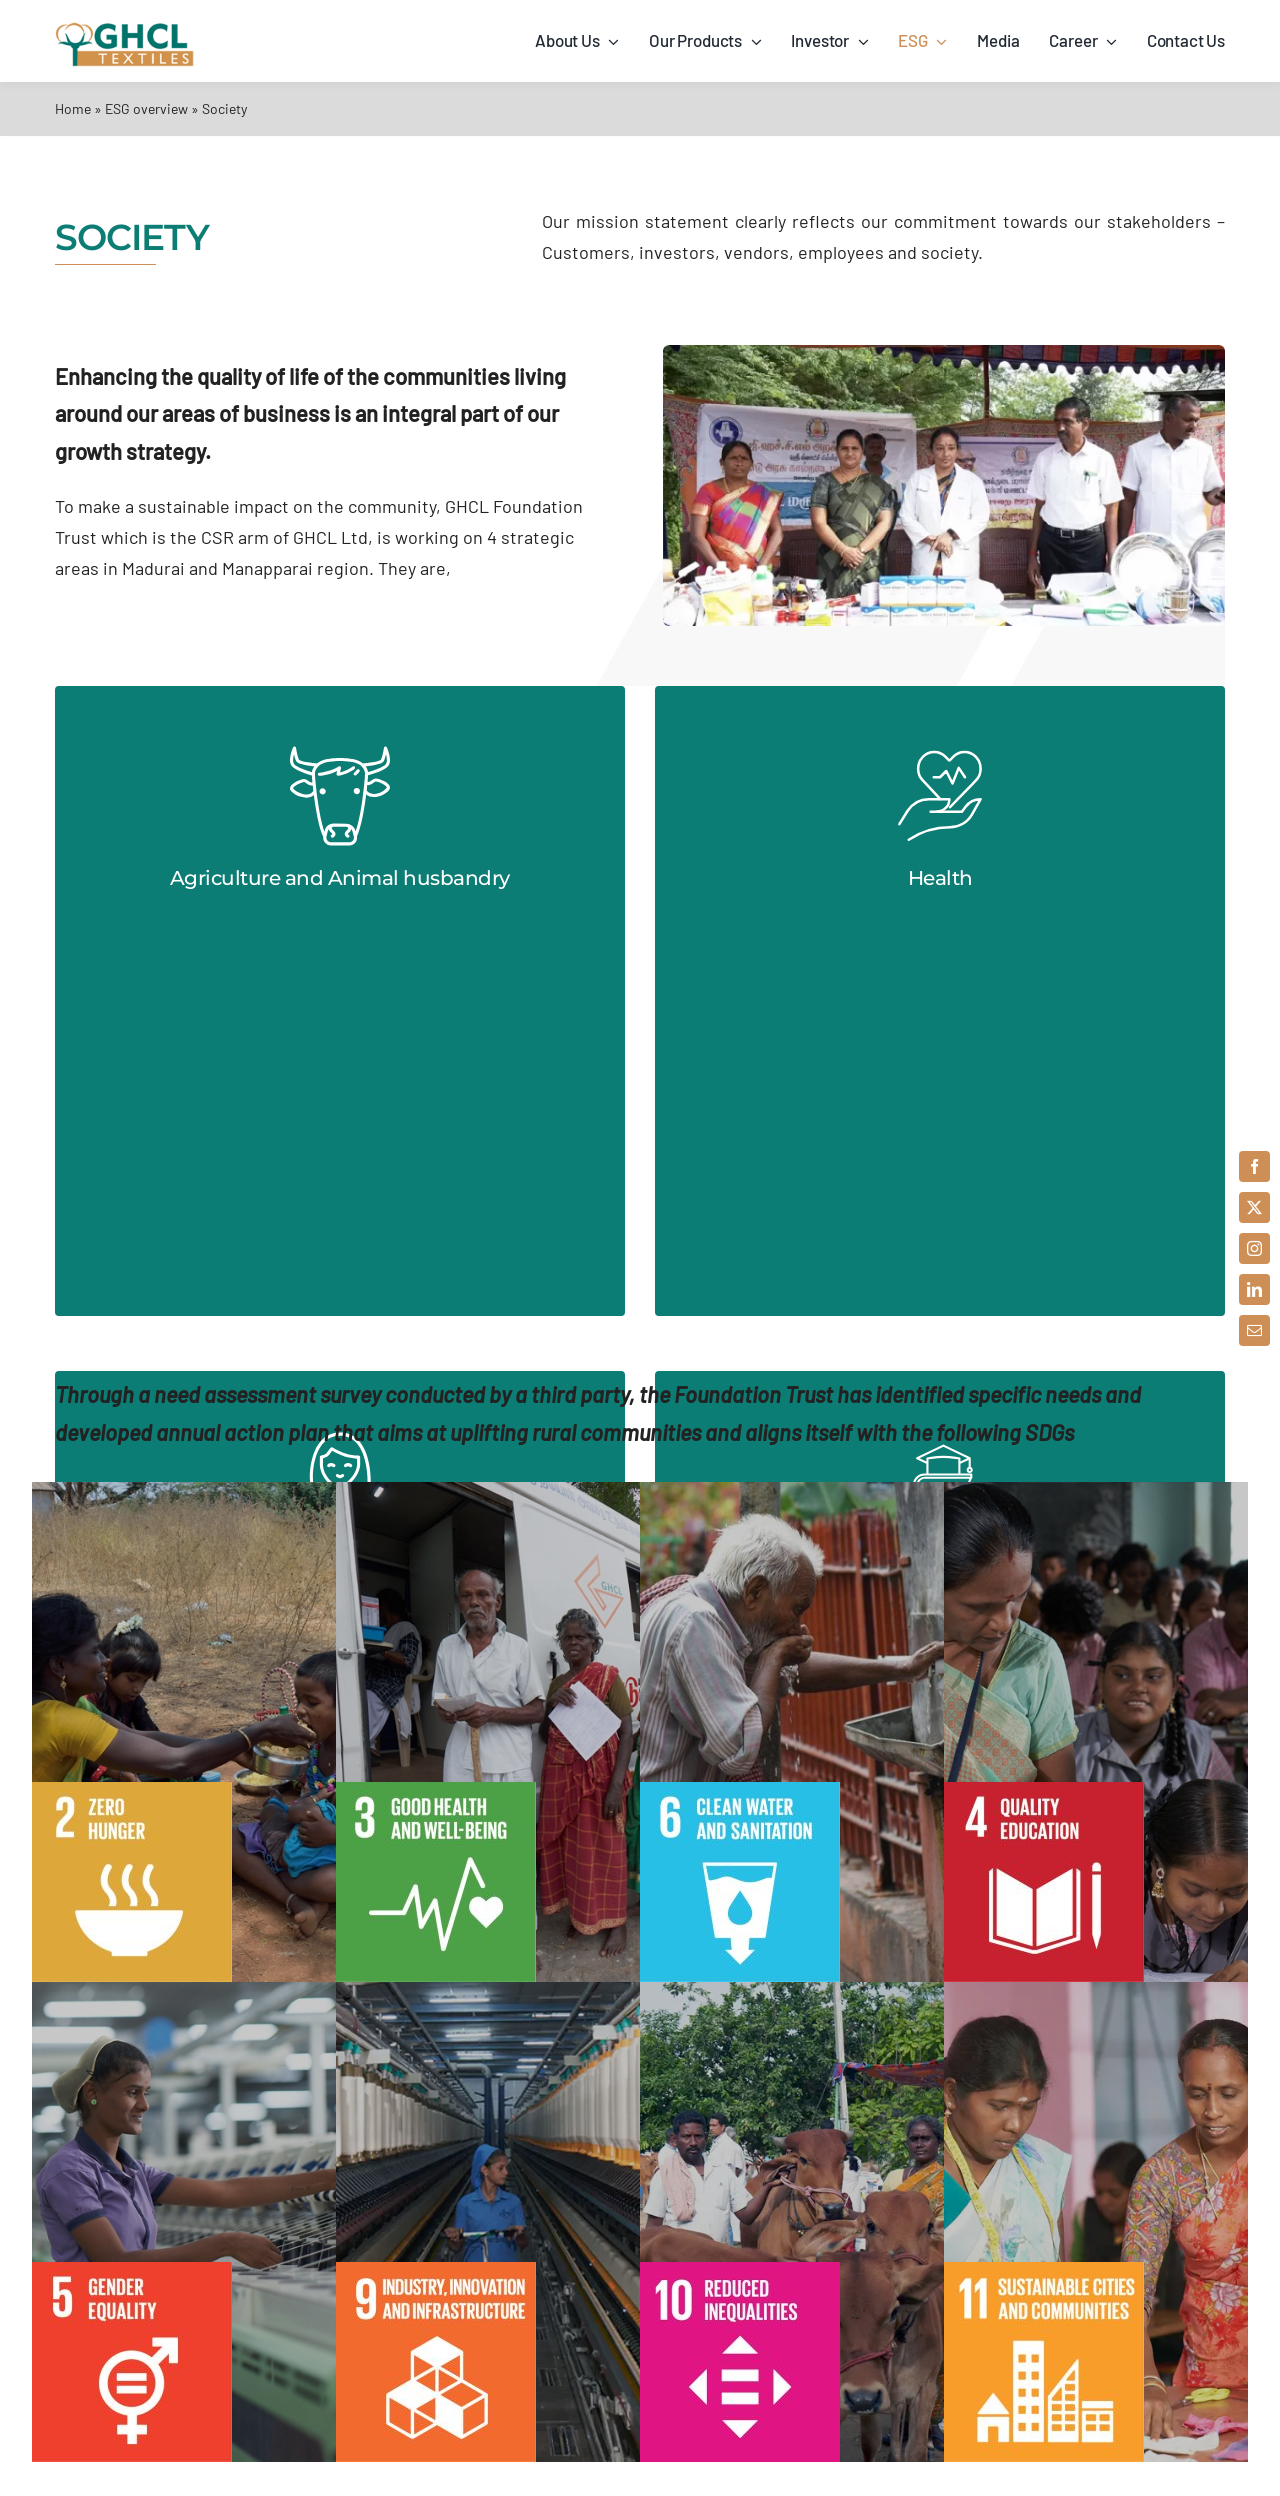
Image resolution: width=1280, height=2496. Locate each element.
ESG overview (146, 108)
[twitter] (1254, 1207)
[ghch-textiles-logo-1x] (125, 30)
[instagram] (1254, 1248)
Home (73, 108)
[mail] (1254, 1330)
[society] (944, 354)
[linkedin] (1254, 1289)
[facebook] (1254, 1166)
